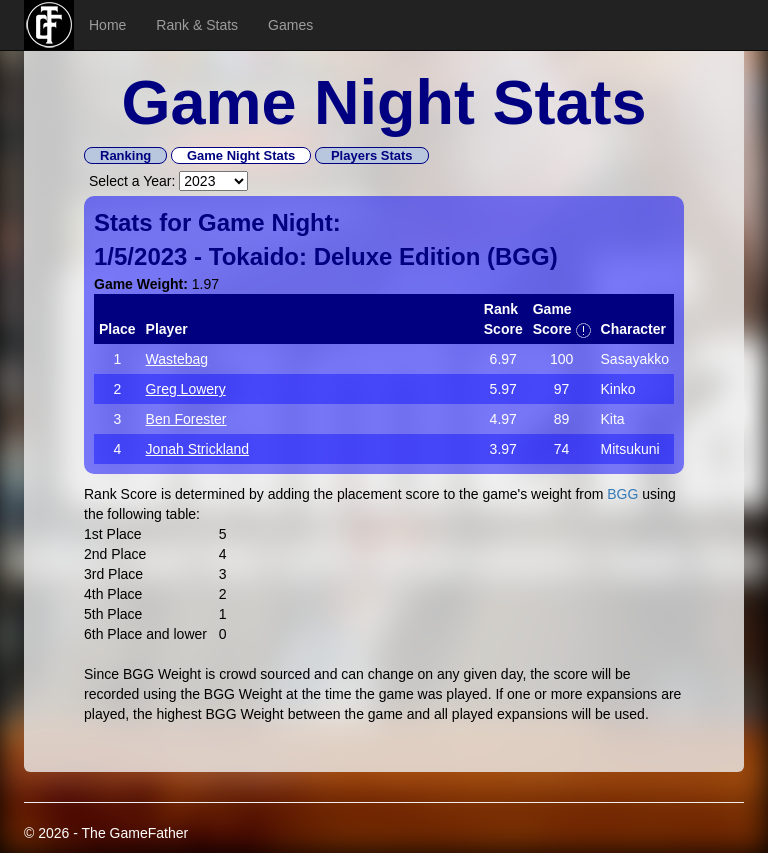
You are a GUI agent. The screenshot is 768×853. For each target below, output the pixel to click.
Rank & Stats (197, 25)
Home (107, 25)
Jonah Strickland (198, 449)
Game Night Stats (241, 155)
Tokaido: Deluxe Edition (345, 256)
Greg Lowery (186, 389)
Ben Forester (186, 419)
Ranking (125, 155)
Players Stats (372, 155)
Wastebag (177, 359)
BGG (522, 256)
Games (290, 25)
